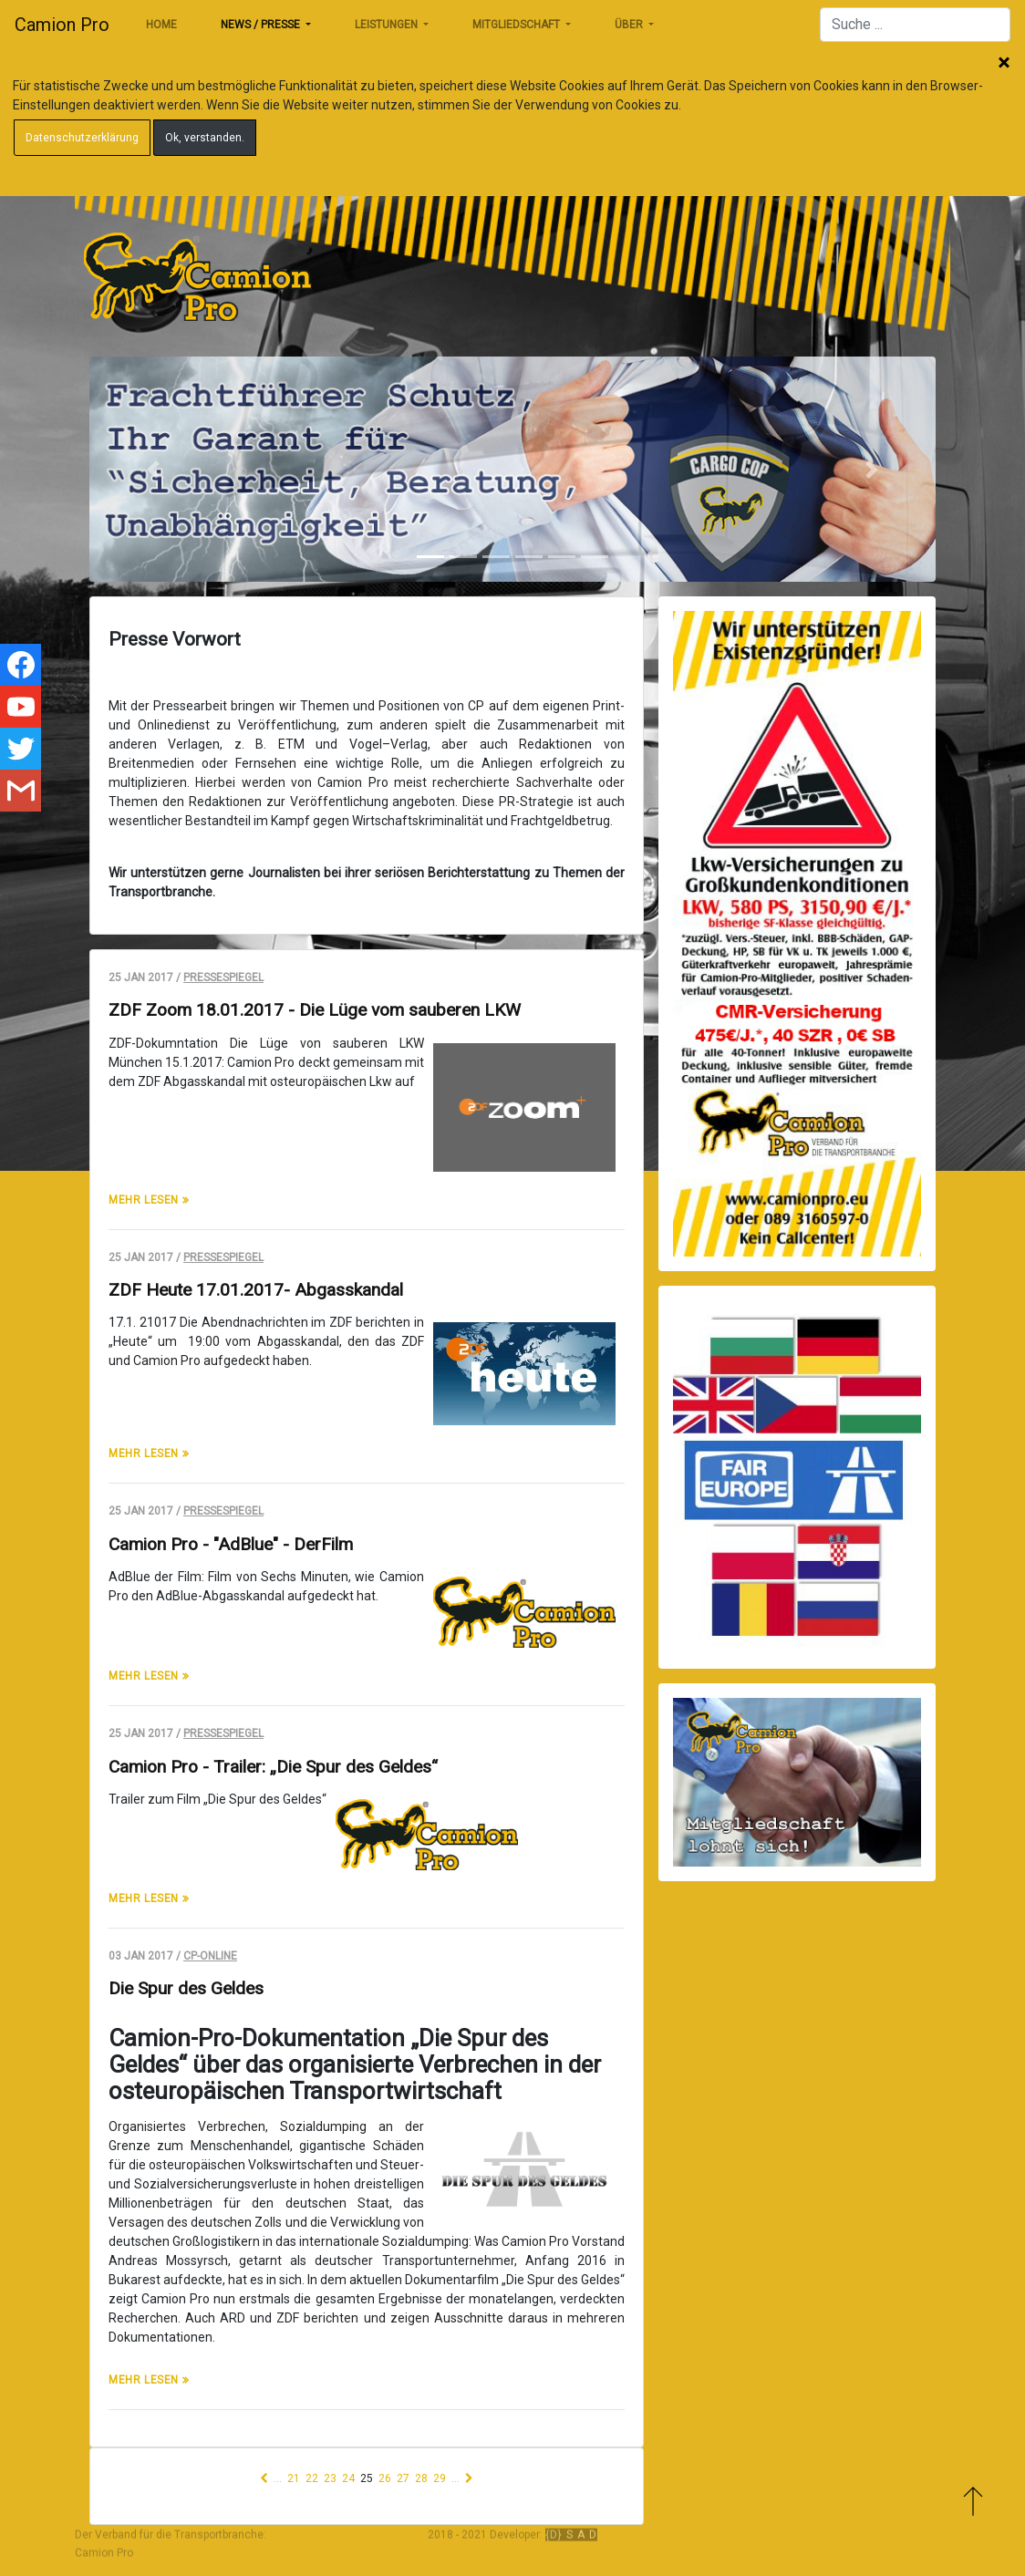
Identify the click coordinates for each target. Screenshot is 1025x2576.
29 (439, 2478)
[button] (152, 469)
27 (403, 2478)
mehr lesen (145, 1200)
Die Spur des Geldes (186, 1988)
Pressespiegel (223, 977)
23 (330, 2478)
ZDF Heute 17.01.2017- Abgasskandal (256, 1289)
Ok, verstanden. (204, 137)
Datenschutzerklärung (82, 137)
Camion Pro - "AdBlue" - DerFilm (231, 1544)
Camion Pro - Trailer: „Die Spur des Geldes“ (273, 1766)
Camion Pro (62, 25)
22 (311, 2478)
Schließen (1004, 64)
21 (293, 2478)
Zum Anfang (972, 2501)
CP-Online (210, 1956)
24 (348, 2478)
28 (421, 2478)
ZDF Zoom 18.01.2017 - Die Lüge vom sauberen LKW (315, 1009)
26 (384, 2478)
